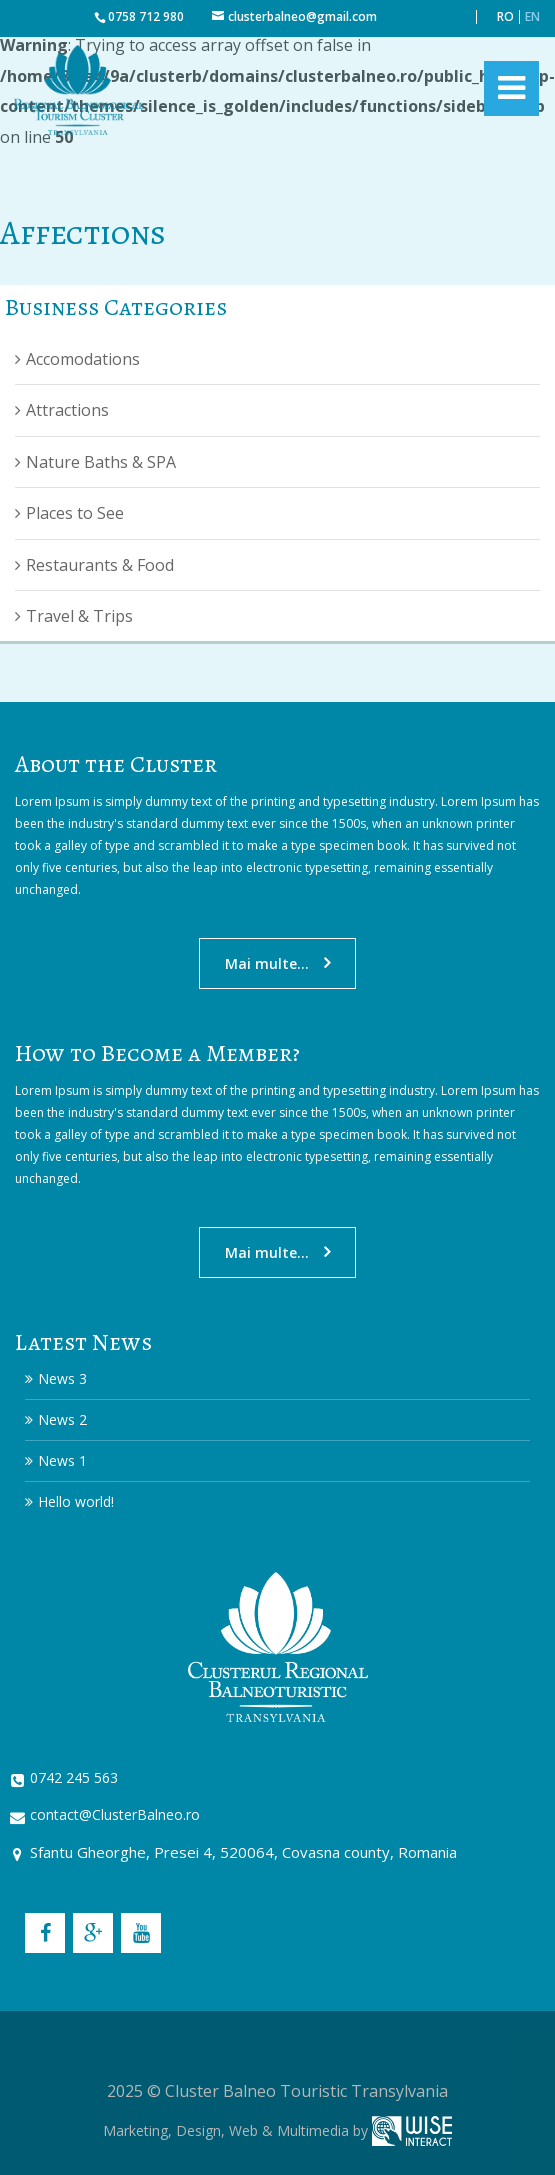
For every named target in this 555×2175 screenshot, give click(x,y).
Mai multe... (267, 963)
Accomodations (83, 359)
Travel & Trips (79, 616)
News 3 (62, 1378)
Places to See (75, 513)
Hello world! (76, 1501)
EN (532, 17)
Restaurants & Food (100, 565)
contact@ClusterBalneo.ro (115, 1814)
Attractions (67, 410)
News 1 (62, 1460)
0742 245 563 (74, 1777)
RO (505, 17)
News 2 (62, 1419)
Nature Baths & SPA (101, 462)
